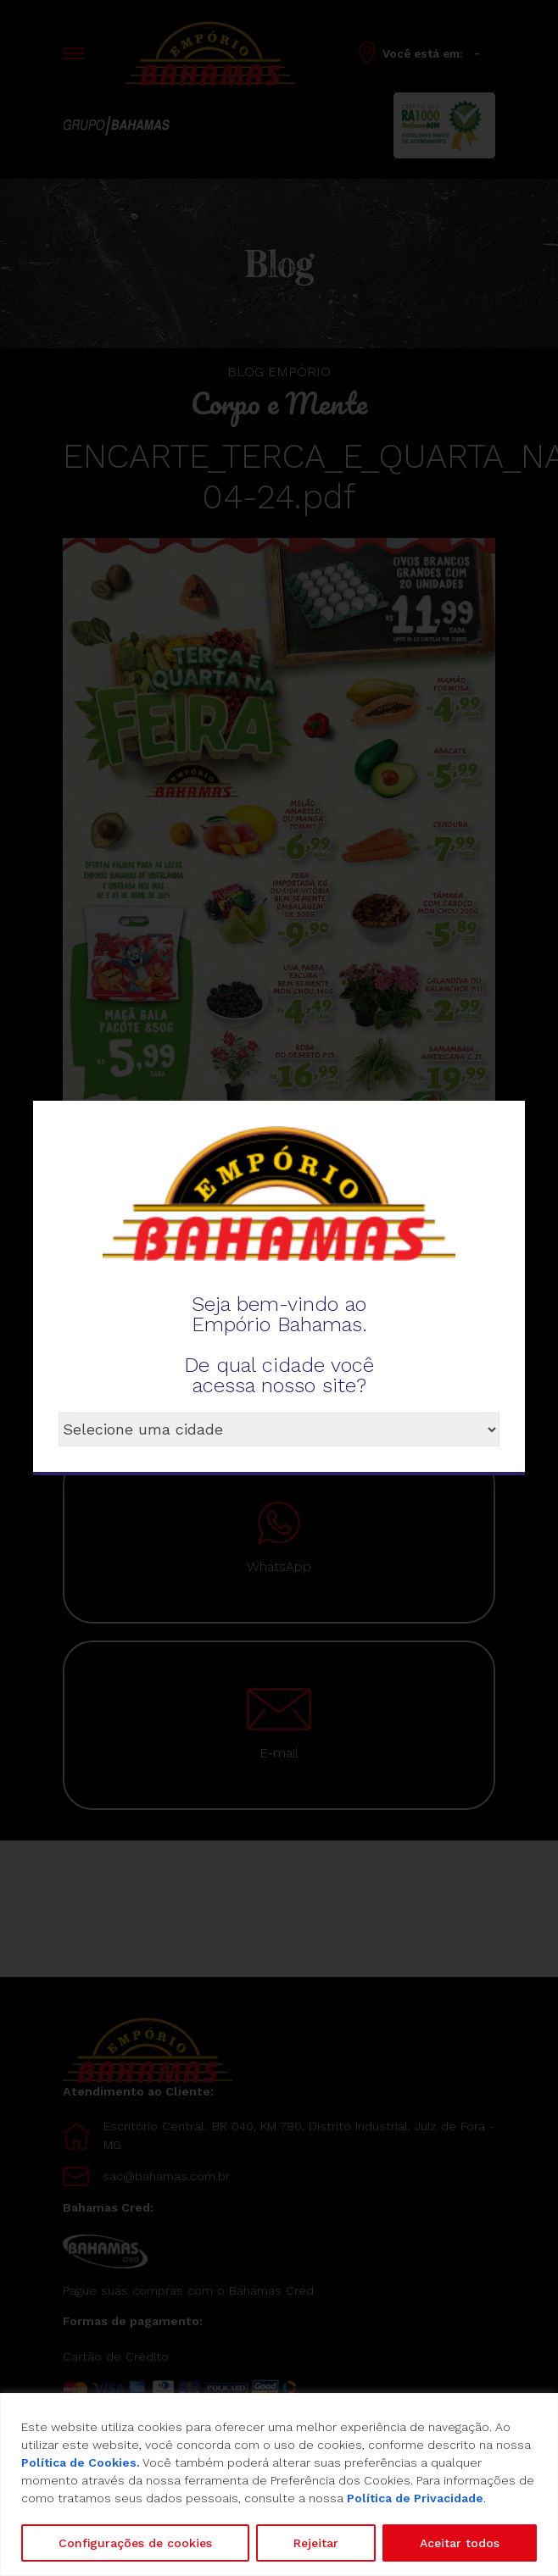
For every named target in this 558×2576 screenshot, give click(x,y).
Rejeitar (315, 2543)
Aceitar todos (459, 2543)
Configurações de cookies (135, 2543)
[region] (279, 2484)
